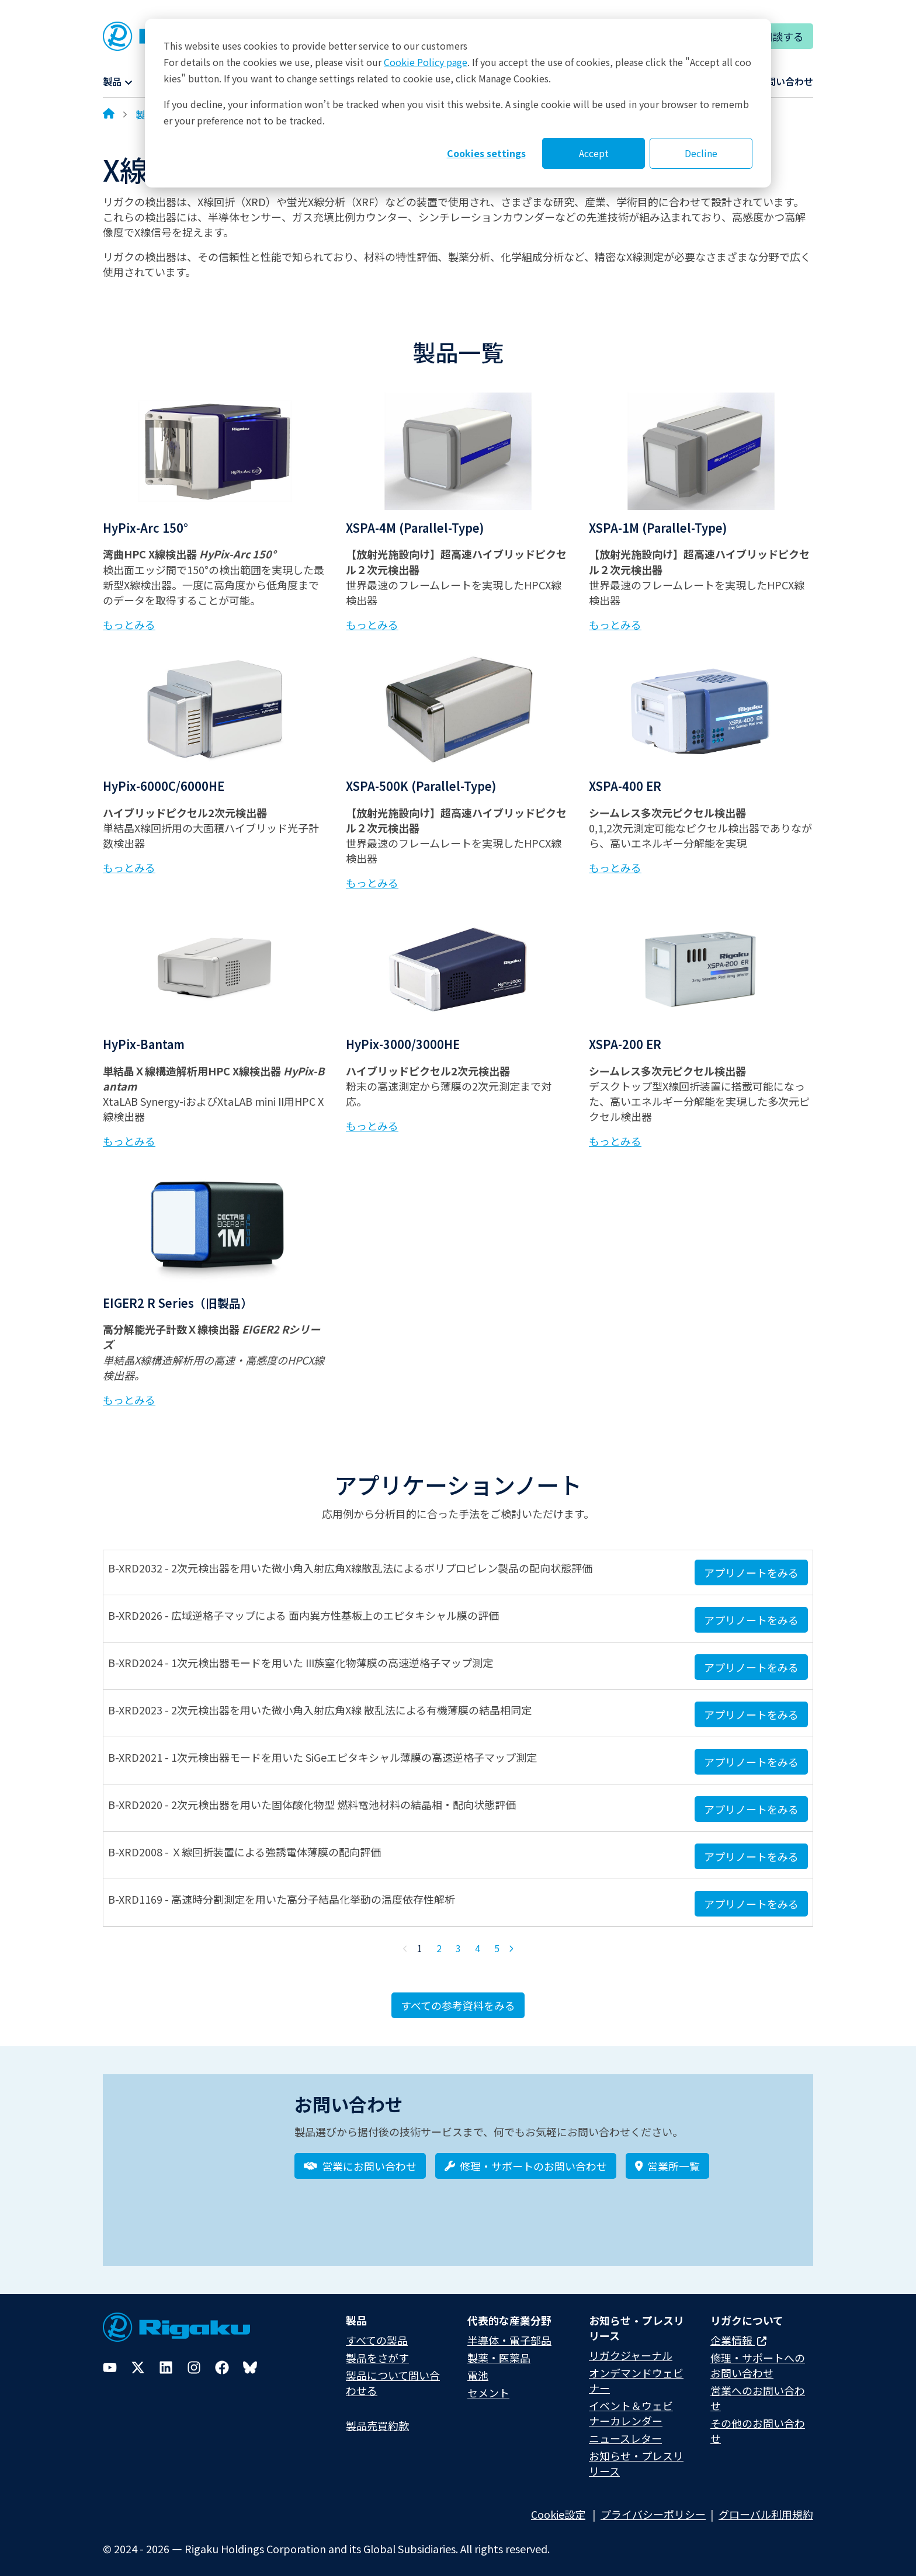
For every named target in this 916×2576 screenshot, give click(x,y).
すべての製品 (377, 2331)
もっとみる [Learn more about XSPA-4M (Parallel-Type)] (372, 624)
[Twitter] (138, 2359)
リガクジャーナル (630, 2347)
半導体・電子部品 (509, 2331)
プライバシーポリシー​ (653, 2506)
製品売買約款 (377, 2417)
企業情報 (738, 2331)
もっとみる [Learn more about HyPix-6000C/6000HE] (129, 867)
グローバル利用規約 (766, 2506)
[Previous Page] (405, 1948)
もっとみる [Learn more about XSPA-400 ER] (615, 867)
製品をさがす (377, 2349)
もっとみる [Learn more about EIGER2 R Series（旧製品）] (129, 1399)
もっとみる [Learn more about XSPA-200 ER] (615, 1140)
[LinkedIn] (166, 2359)
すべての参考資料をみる (458, 2005)
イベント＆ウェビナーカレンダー (631, 2405)
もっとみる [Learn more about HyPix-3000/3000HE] (372, 1125)
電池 (477, 2366)
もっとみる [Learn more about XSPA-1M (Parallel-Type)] (615, 624)
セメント (488, 2384)
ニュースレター (625, 2430)
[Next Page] (511, 1948)
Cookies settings (486, 153)
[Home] (108, 114)
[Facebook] (222, 2359)
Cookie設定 (558, 2506)
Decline (701, 153)
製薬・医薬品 (498, 2349)
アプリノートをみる (751, 1572)
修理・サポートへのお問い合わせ (757, 2357)
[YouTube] (110, 2359)
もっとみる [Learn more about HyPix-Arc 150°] (129, 624)
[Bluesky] (250, 2359)
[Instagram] (194, 2359)
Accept (594, 153)
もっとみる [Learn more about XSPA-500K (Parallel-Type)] (372, 882)
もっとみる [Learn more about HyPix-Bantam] (129, 1140)
